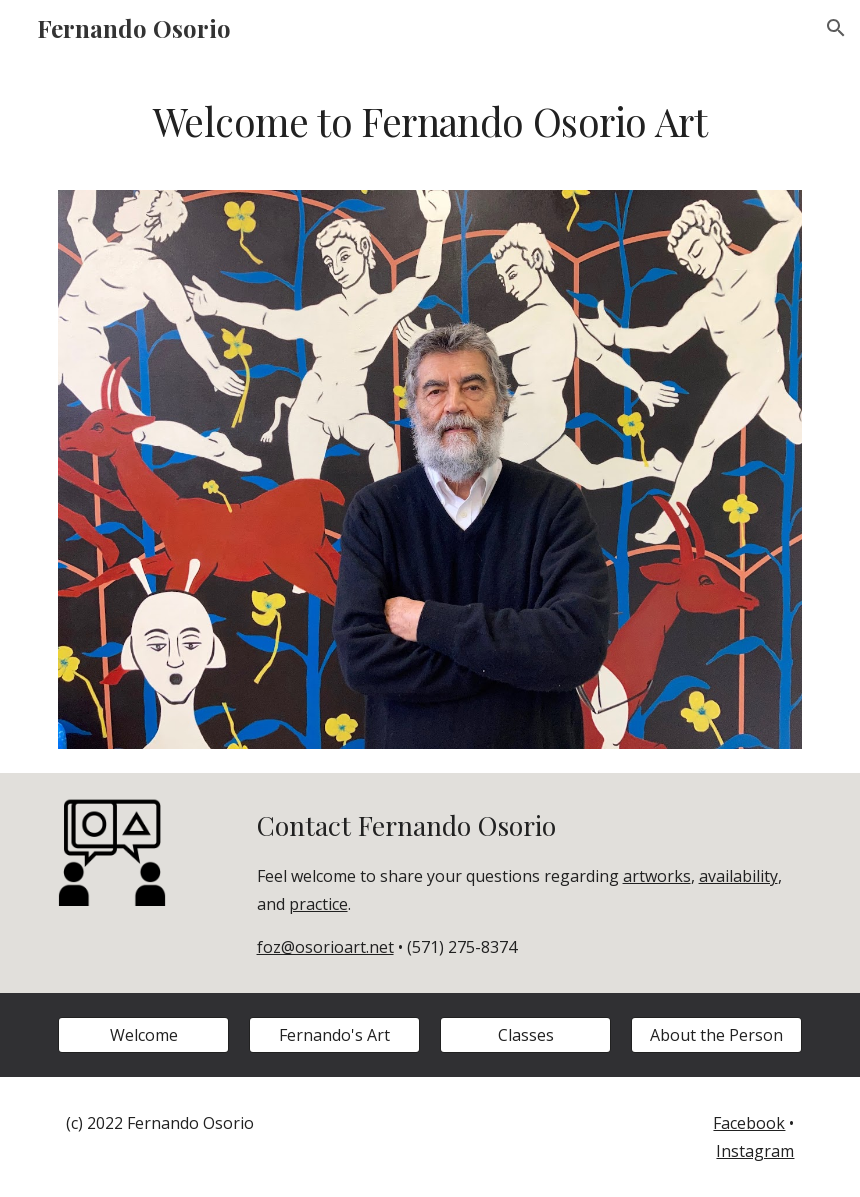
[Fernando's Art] (335, 1035)
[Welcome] (144, 1035)
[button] (836, 28)
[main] (430, 135)
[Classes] (526, 1035)
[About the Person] (717, 1035)
